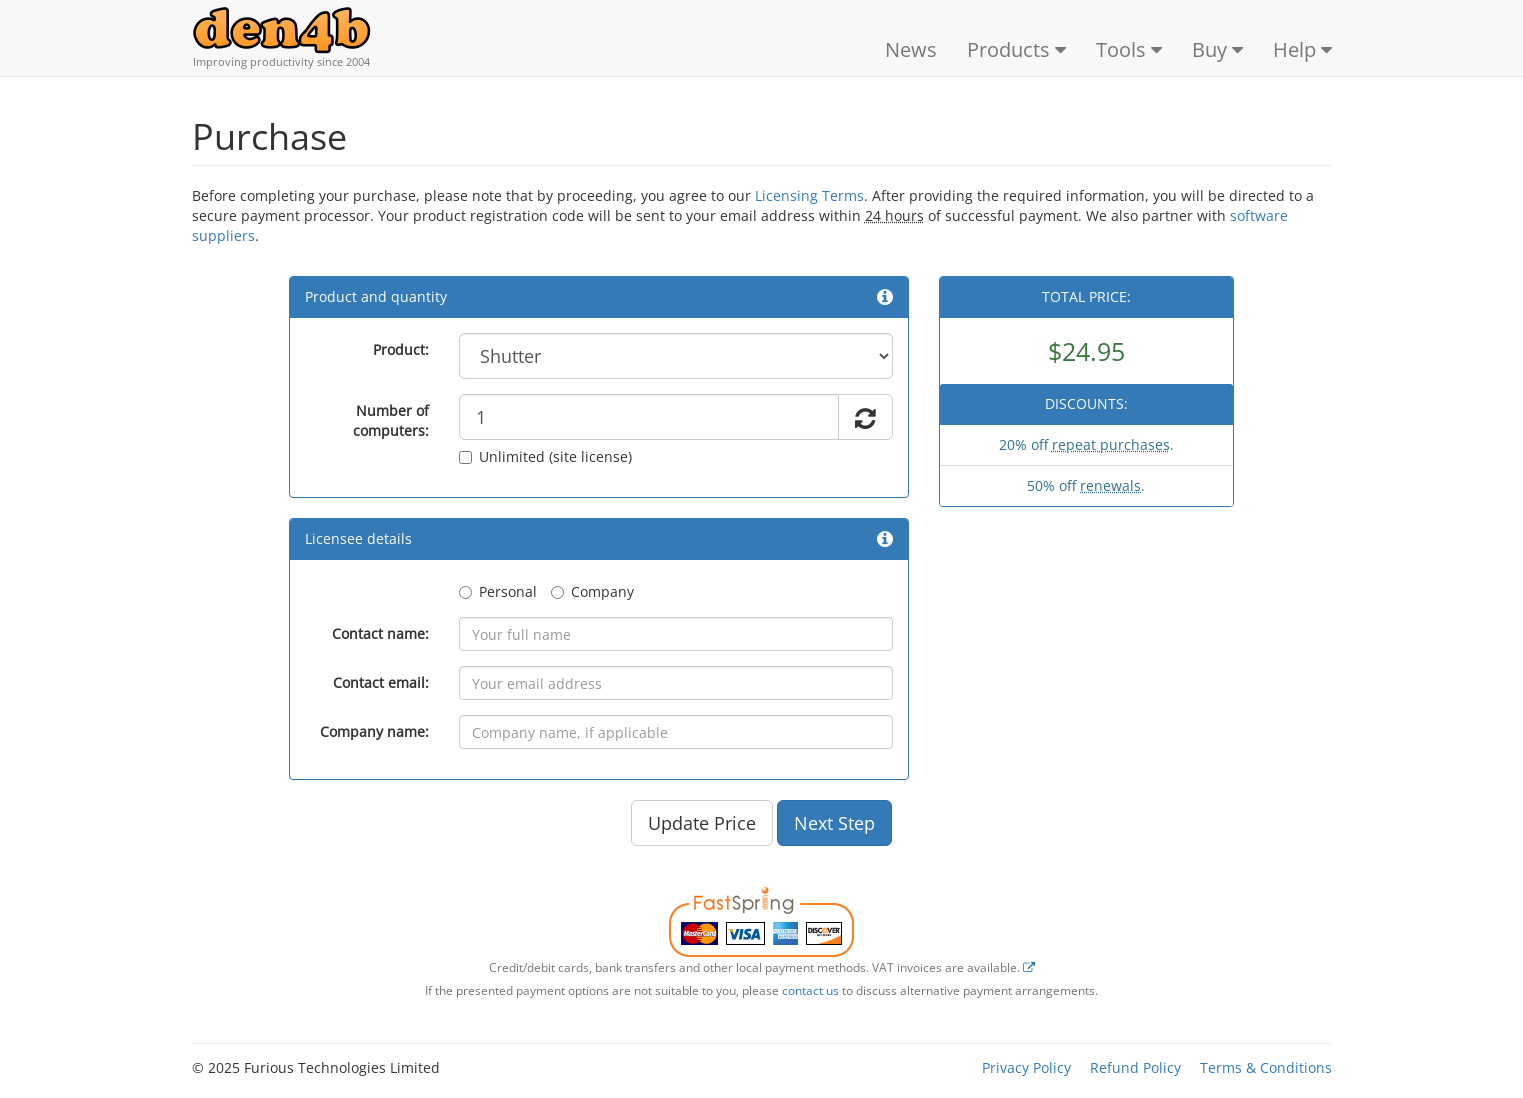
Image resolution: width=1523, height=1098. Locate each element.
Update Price (702, 823)
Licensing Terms (809, 195)
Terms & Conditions (1266, 1067)
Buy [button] (1217, 49)
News (911, 49)
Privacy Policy (1026, 1067)
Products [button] (1016, 49)
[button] (885, 296)
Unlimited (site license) (545, 456)
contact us (810, 990)
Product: (401, 349)
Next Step (834, 823)
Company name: (374, 731)
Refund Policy (1135, 1067)
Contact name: (380, 633)
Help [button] (1302, 49)
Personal (498, 591)
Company (592, 591)
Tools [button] (1129, 49)
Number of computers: (391, 420)
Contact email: (381, 682)
